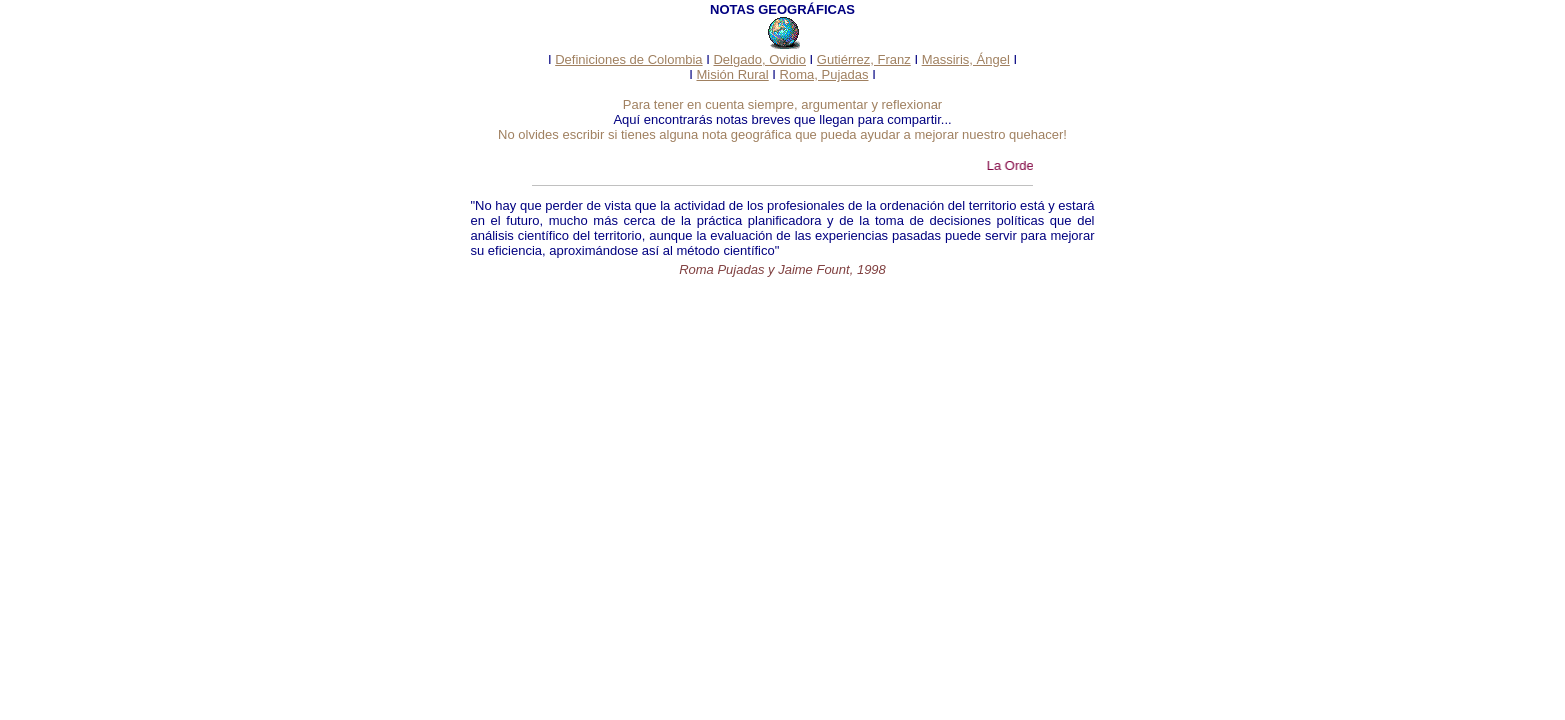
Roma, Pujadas (824, 74)
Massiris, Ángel (966, 59)
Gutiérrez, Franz (864, 59)
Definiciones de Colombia (628, 59)
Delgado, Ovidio (759, 59)
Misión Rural (732, 74)
